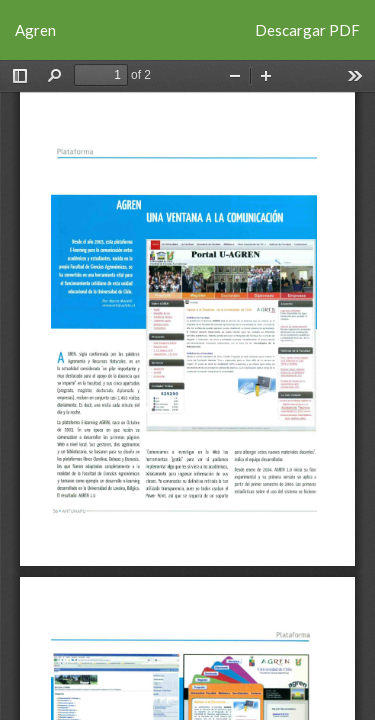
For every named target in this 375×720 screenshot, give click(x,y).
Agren (35, 30)
